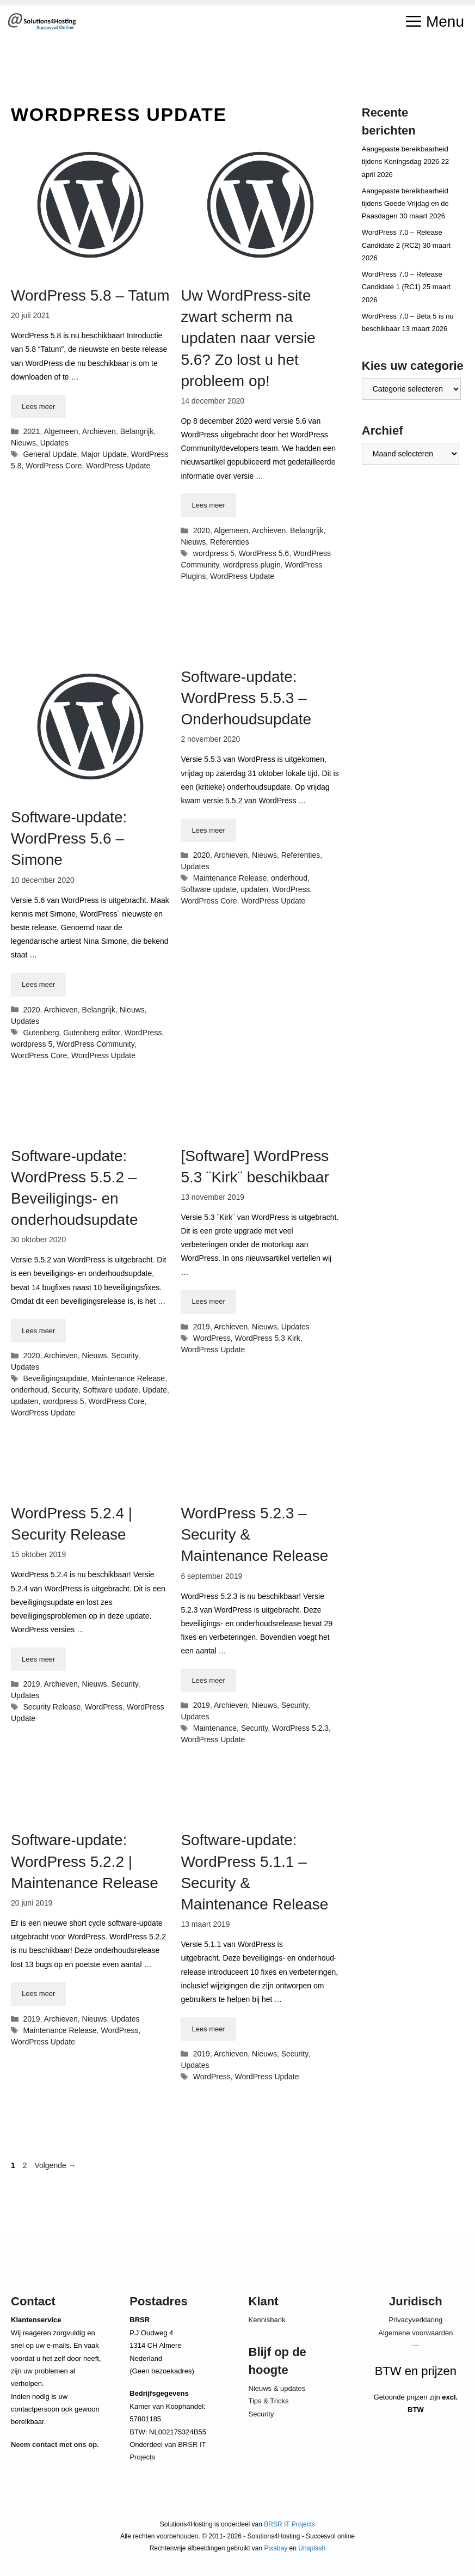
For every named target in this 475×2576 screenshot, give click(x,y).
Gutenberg (41, 1032)
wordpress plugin (252, 564)
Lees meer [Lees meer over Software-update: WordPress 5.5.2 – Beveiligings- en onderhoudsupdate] (38, 1331)
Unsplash (311, 2548)
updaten (254, 889)
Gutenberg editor (91, 1032)
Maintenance (215, 1728)
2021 (31, 431)
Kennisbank (267, 2320)
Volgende (55, 2165)
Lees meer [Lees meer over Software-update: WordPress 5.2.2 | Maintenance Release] (38, 1993)
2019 (201, 1326)
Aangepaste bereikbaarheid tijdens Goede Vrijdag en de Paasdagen (405, 204)
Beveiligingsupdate (55, 1378)
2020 (201, 530)
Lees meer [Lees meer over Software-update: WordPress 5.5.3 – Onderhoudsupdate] (208, 830)
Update (155, 1389)
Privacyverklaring (415, 2320)
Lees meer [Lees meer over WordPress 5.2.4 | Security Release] (38, 1659)
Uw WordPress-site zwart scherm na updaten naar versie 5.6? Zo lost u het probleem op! (248, 338)
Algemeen (61, 431)
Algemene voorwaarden (415, 2333)
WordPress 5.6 (264, 553)
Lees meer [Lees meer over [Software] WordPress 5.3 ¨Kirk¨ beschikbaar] (208, 1301)
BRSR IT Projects (289, 2524)
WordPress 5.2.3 (300, 1728)
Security (124, 1355)
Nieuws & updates (277, 2388)
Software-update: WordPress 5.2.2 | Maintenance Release (84, 1861)
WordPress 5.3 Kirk (267, 1338)
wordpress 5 (214, 553)
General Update (50, 454)
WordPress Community (95, 1044)
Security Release (52, 1706)
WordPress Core (54, 465)
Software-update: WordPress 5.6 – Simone (69, 838)
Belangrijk (136, 431)
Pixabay (276, 2548)
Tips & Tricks (269, 2401)
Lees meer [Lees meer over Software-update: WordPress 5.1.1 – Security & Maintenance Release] (208, 2029)
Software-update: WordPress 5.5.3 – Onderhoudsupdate (246, 698)
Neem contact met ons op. (55, 2444)
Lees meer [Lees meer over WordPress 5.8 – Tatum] (38, 406)
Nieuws (23, 442)
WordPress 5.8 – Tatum (90, 295)
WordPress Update (118, 465)
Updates (54, 442)
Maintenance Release (230, 878)
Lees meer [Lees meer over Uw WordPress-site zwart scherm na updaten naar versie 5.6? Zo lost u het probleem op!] (208, 505)
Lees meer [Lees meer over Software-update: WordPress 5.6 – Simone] (38, 984)
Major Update (104, 454)
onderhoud (289, 878)
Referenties (229, 542)
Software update (208, 889)
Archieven (99, 431)
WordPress (143, 1032)
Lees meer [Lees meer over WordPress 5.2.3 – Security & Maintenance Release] (208, 1680)
